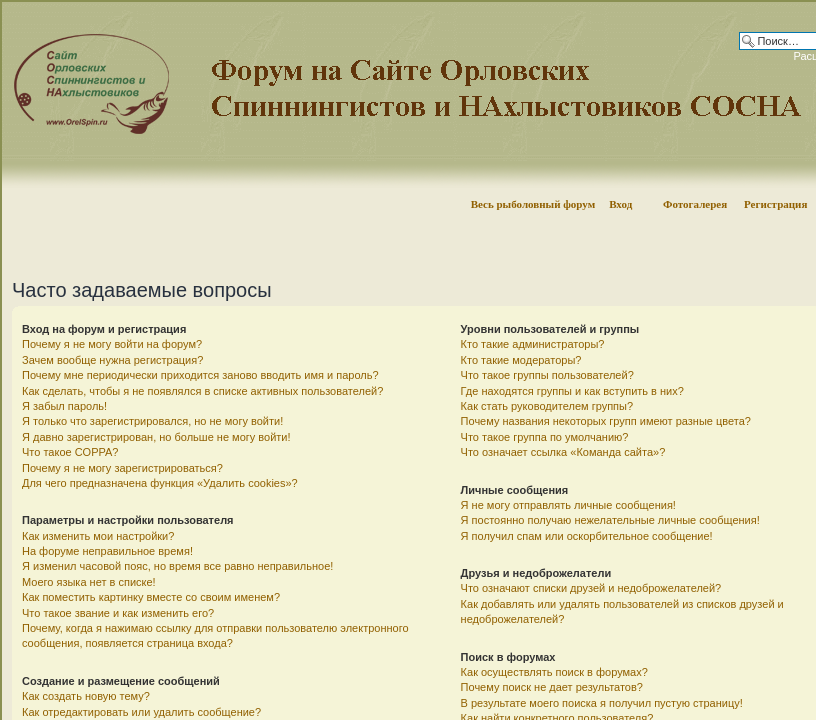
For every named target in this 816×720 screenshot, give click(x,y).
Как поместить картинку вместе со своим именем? (151, 597)
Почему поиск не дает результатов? (552, 687)
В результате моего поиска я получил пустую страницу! (602, 703)
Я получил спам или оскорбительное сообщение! (587, 536)
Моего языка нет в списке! (89, 582)
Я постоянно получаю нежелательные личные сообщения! (610, 520)
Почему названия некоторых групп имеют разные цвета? (606, 421)
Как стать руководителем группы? (547, 406)
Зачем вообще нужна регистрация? (112, 360)
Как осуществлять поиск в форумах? (554, 672)
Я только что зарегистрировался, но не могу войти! (152, 421)
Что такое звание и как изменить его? (118, 613)
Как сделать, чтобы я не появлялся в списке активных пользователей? (202, 391)
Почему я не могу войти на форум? (112, 344)
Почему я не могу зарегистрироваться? (122, 468)
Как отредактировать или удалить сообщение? (141, 712)
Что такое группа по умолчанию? (545, 437)
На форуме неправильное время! (107, 551)
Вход (620, 204)
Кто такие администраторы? (533, 344)
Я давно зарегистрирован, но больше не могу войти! (156, 437)
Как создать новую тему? (86, 696)
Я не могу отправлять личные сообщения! (568, 505)
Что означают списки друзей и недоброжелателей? (591, 588)
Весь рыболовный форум (533, 204)
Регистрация (775, 204)
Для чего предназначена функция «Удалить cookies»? (160, 483)
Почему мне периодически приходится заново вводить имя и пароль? (200, 375)
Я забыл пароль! (64, 406)
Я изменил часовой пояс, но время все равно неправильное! (177, 566)
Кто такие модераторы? (521, 360)
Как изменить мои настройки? (98, 536)
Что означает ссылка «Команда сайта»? (563, 452)
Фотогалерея (695, 204)
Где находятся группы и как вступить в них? (572, 391)
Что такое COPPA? (70, 452)
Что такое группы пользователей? (547, 375)
